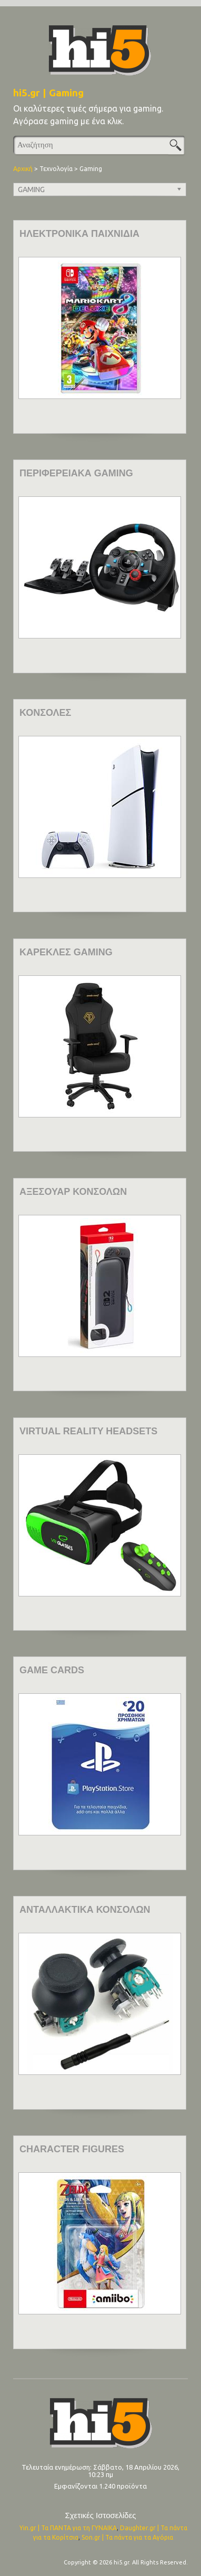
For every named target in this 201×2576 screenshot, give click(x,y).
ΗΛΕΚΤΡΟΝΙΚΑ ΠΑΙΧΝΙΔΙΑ (79, 233)
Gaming (90, 168)
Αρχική (23, 168)
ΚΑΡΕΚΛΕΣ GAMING (66, 952)
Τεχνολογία (56, 168)
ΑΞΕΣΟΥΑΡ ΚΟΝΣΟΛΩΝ (73, 1191)
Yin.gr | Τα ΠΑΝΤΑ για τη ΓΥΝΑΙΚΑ (68, 2527)
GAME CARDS (51, 1670)
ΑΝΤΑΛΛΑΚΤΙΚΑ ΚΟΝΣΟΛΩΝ (84, 1909)
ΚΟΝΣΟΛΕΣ (45, 712)
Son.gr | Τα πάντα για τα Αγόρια (127, 2537)
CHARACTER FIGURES (71, 2149)
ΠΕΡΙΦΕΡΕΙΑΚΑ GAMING (76, 473)
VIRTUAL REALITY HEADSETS (88, 1431)
